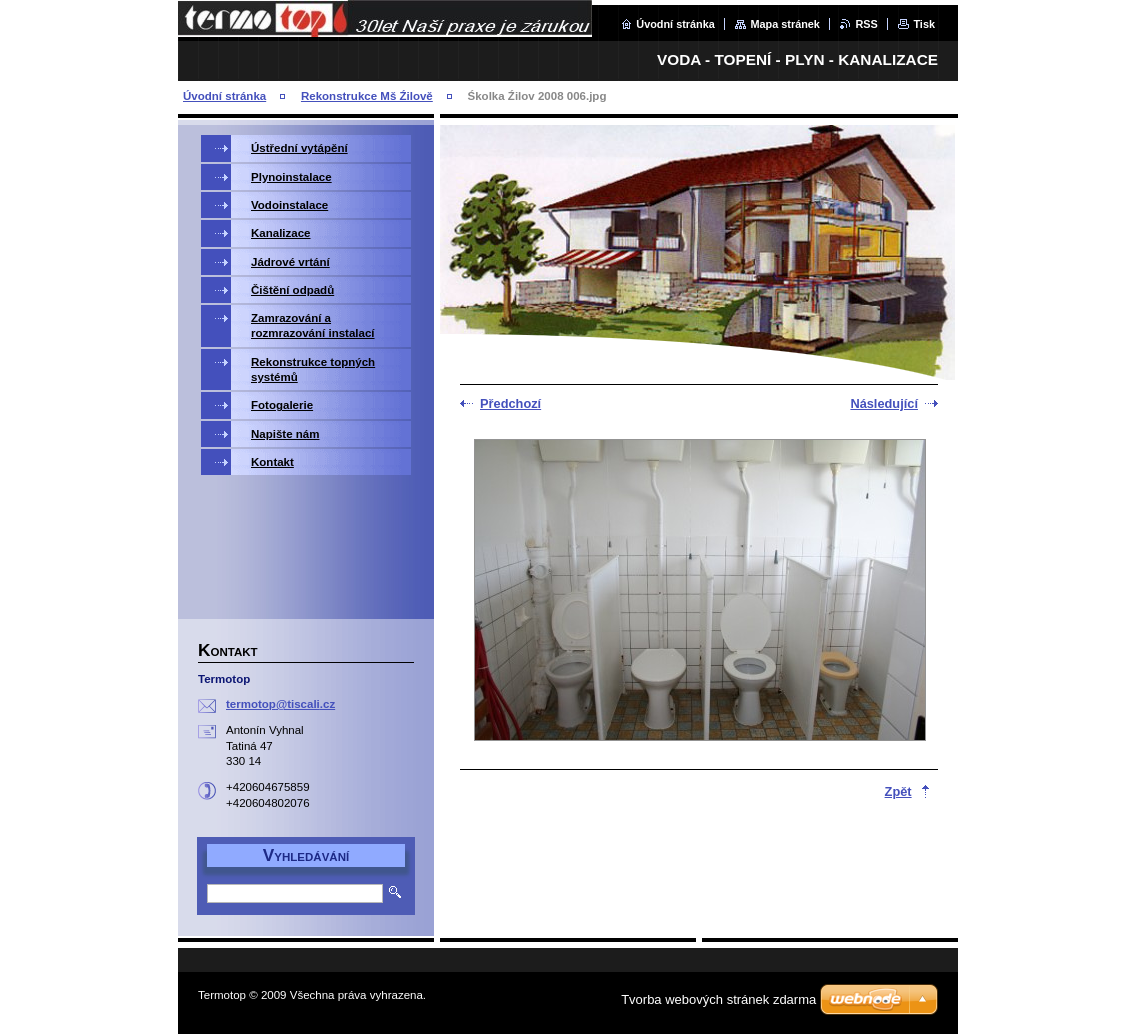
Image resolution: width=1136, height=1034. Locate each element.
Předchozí (510, 403)
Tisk (924, 24)
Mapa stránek (785, 24)
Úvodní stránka (675, 24)
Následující (884, 403)
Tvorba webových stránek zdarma (718, 999)
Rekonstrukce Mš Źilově (367, 96)
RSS (866, 24)
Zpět (898, 791)
